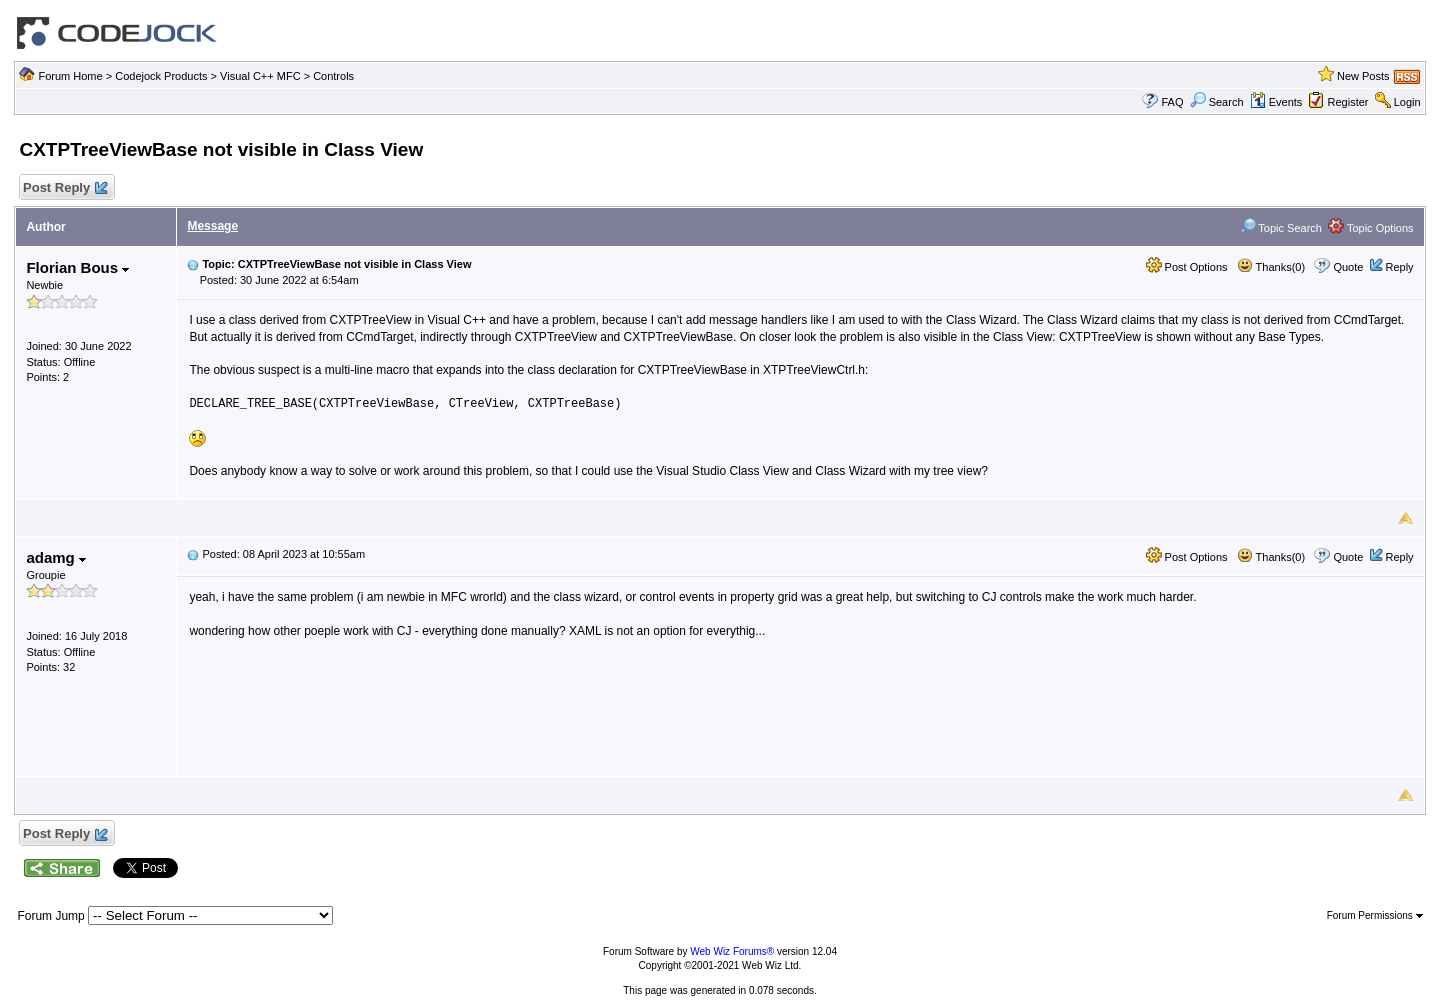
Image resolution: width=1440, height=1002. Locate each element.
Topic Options (1371, 228)
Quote (1348, 267)
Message (212, 226)
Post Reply (64, 188)
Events (1276, 102)
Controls (333, 76)
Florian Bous (77, 267)
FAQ (1172, 102)
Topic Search (1281, 228)
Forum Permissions (1375, 915)
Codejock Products (161, 76)
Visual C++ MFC (260, 76)
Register (1348, 102)
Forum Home (70, 76)
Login (1407, 102)
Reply (1399, 267)
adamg (56, 557)
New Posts (1363, 76)
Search (1217, 102)
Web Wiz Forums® (732, 951)
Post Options (1187, 267)
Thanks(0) (1271, 267)
